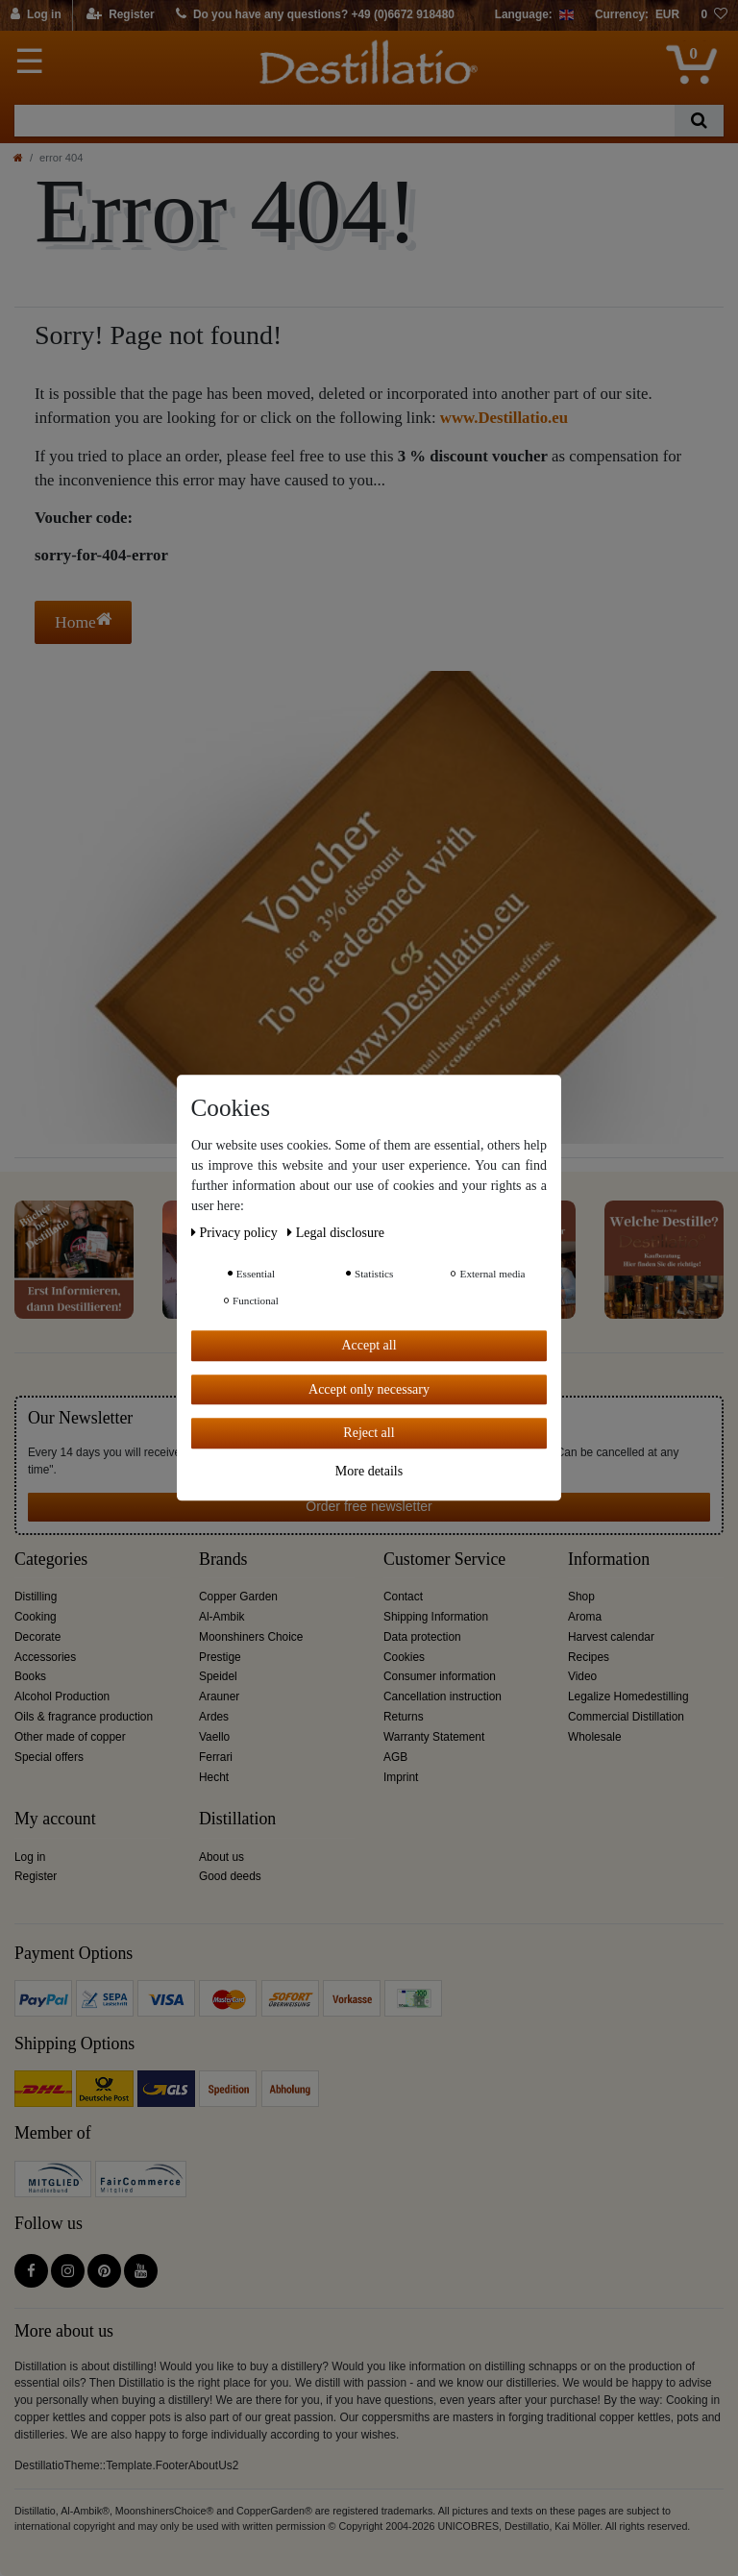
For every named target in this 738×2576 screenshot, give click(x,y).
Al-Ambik (222, 1616)
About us (221, 1857)
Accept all (368, 1345)
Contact (403, 1596)
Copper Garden (238, 1596)
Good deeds (230, 1876)
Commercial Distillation (626, 1716)
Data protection (422, 1637)
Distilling (35, 1596)
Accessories (45, 1657)
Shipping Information (435, 1616)
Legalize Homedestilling (628, 1696)
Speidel (218, 1676)
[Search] (699, 120)
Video (582, 1676)
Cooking (35, 1616)
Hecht (214, 1777)
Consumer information (439, 1676)
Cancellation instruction (442, 1696)
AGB (395, 1757)
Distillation (237, 1819)
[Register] (120, 15)
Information (609, 1559)
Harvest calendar (611, 1637)
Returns (403, 1716)
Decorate (37, 1637)
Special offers (49, 1757)
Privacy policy (236, 1233)
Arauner (219, 1696)
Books (30, 1676)
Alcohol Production (62, 1696)
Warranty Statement (433, 1737)
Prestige (220, 1657)
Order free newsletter (369, 1506)
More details (369, 1471)
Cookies (404, 1657)
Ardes (214, 1716)
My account (55, 1819)
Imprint (400, 1777)
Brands (223, 1559)
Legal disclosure (335, 1233)
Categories (50, 1559)
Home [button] (83, 621)
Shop (581, 1596)
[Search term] (344, 120)
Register (35, 1876)
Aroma (585, 1616)
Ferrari (216, 1757)
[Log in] (36, 15)
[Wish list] (714, 15)
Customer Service (444, 1559)
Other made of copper (70, 1737)
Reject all (368, 1432)
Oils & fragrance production (83, 1716)
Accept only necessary (369, 1389)
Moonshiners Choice (251, 1637)
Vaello (214, 1737)
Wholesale (595, 1737)
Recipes (588, 1657)
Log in (29, 1857)
